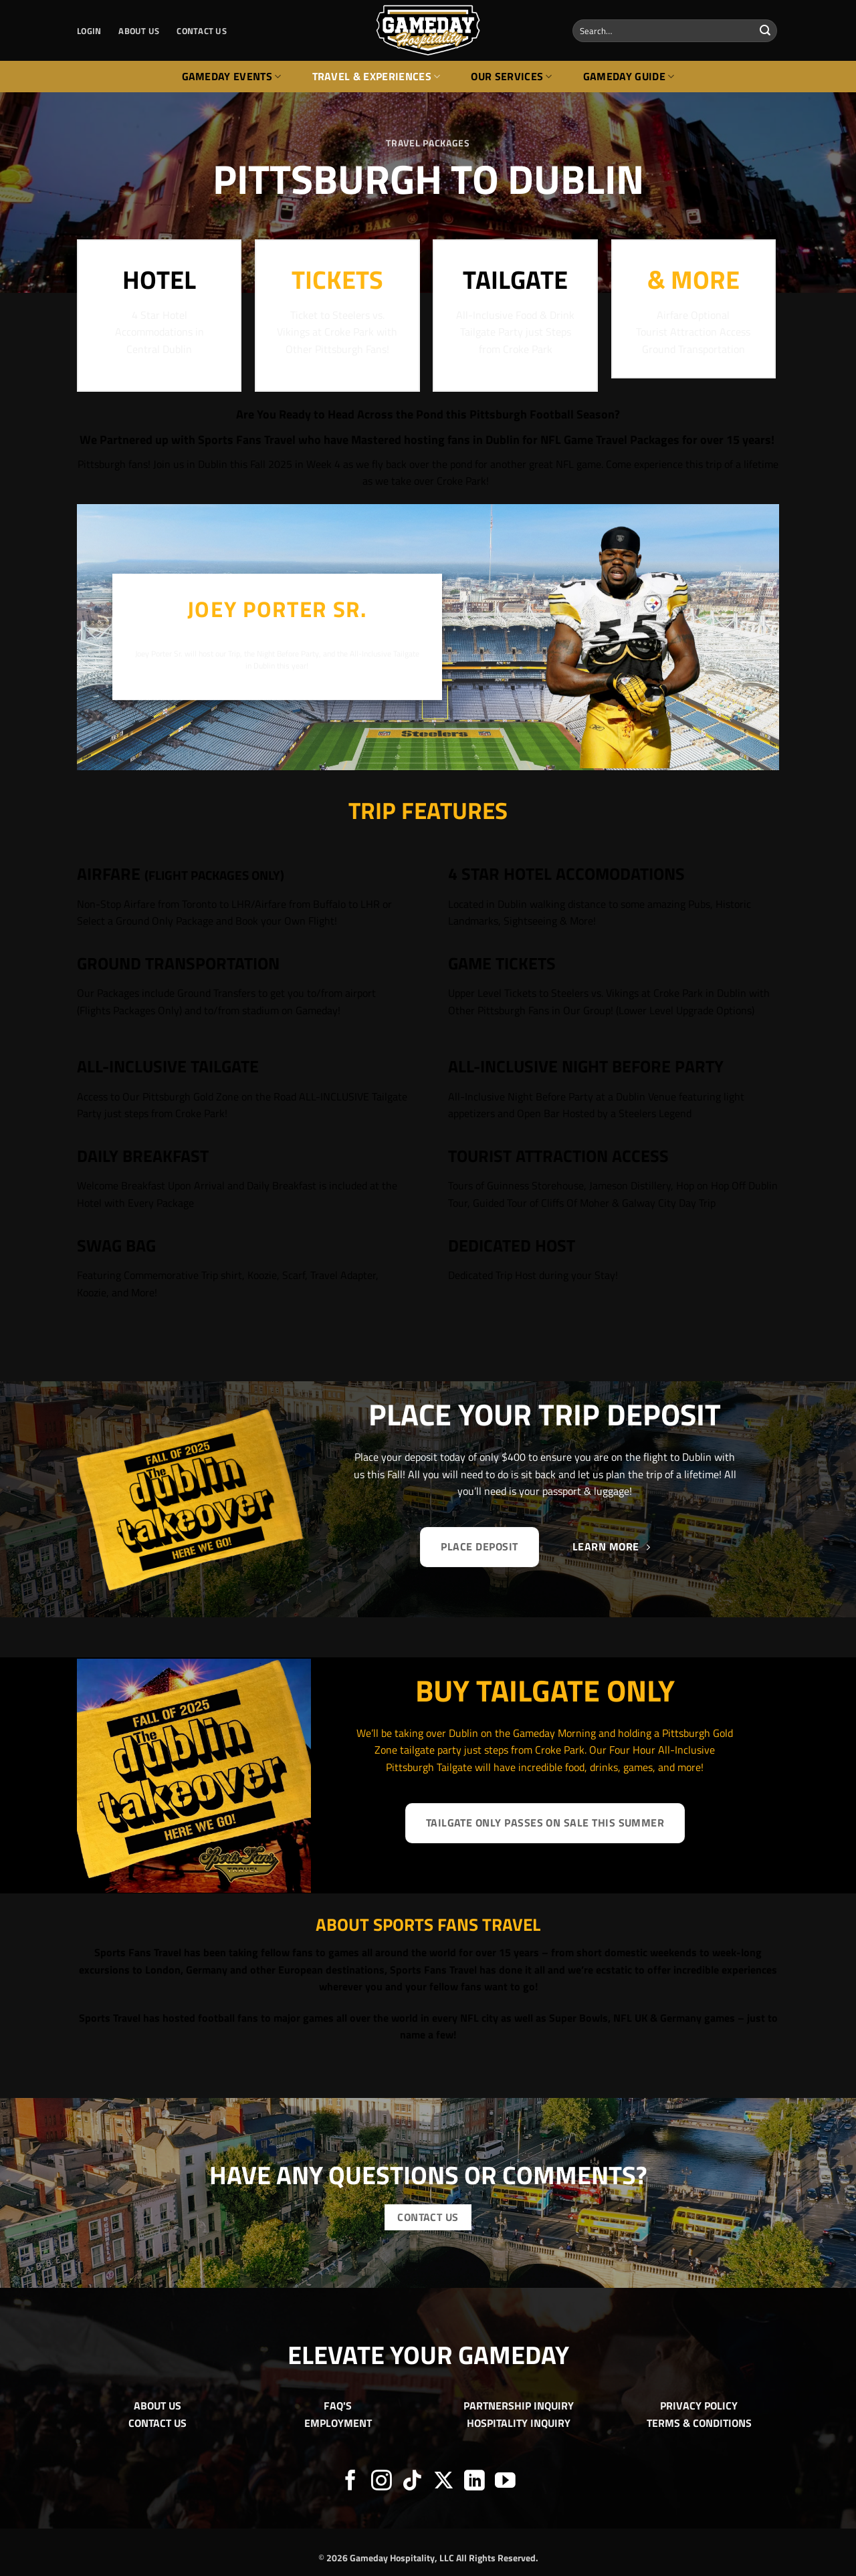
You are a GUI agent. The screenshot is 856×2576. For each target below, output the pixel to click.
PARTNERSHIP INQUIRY (518, 2405)
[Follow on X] (443, 2482)
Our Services (511, 76)
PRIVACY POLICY (699, 2405)
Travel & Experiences (376, 76)
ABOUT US (138, 30)
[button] (89, 31)
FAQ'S (338, 2405)
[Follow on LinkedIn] (474, 2482)
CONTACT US (202, 30)
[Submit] (765, 30)
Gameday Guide (629, 76)
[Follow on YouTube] (505, 2482)
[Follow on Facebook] (350, 2482)
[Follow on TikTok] (412, 2482)
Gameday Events (232, 76)
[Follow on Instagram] (381, 2482)
